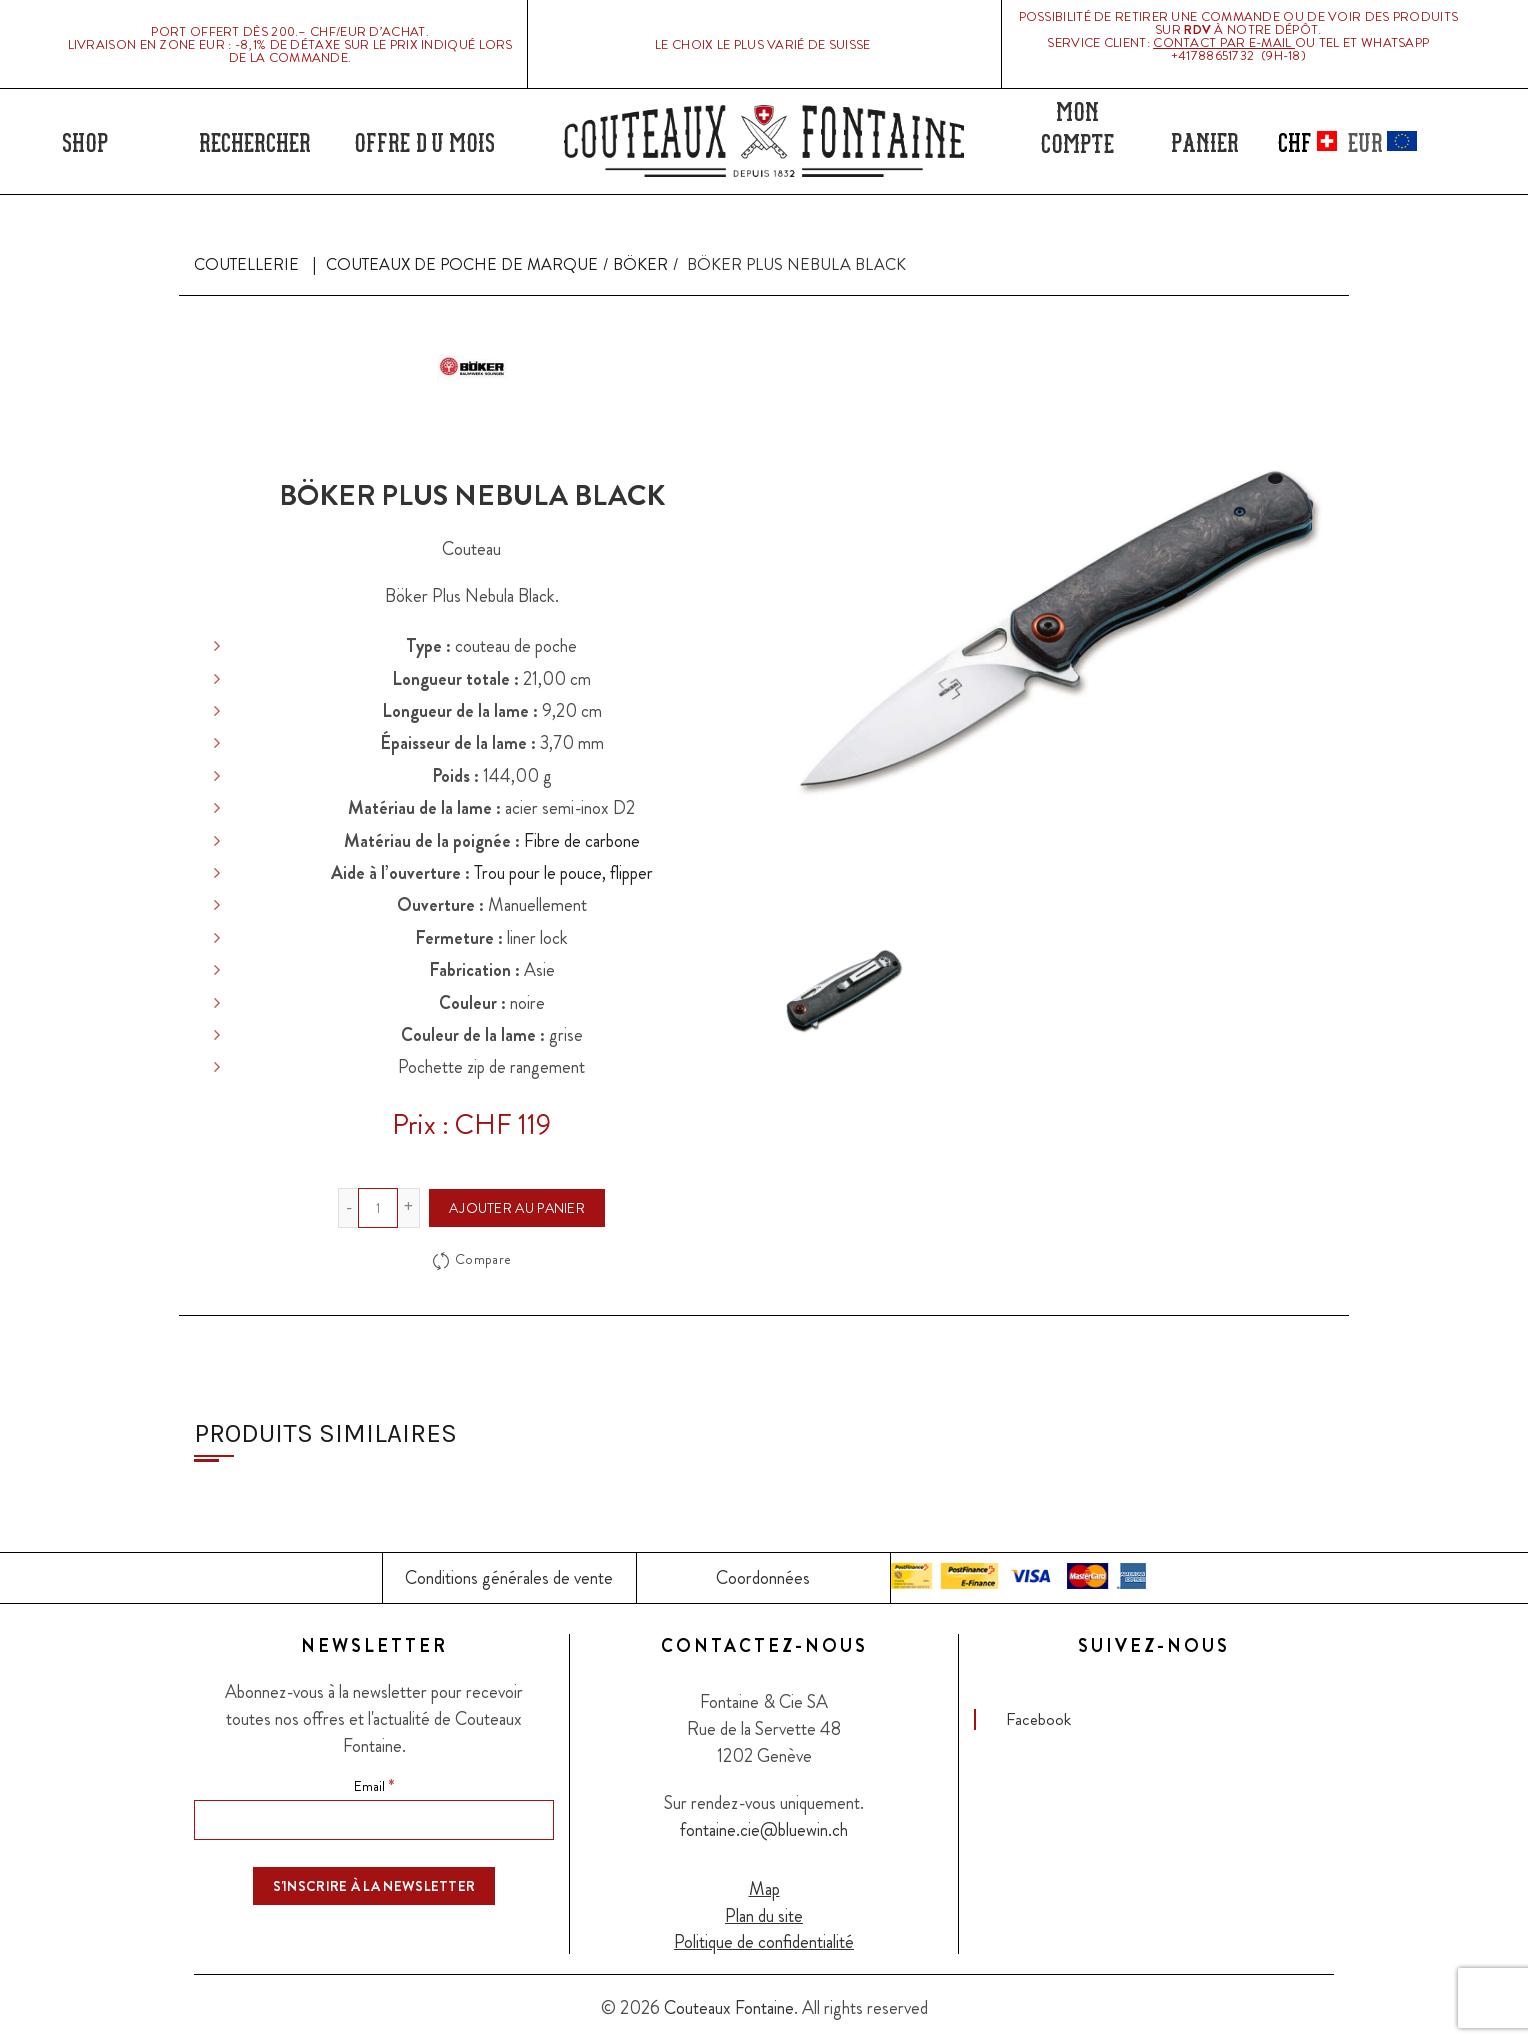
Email (374, 1785)
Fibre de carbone (582, 841)
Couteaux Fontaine (729, 2008)
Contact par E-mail (1224, 42)
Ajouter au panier (517, 1208)
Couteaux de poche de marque (462, 264)
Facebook (1038, 1719)
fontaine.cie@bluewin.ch (764, 1830)
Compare (483, 1259)
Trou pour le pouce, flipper (563, 873)
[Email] (374, 1820)
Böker (640, 264)
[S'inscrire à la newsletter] (374, 1886)
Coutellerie (246, 264)
